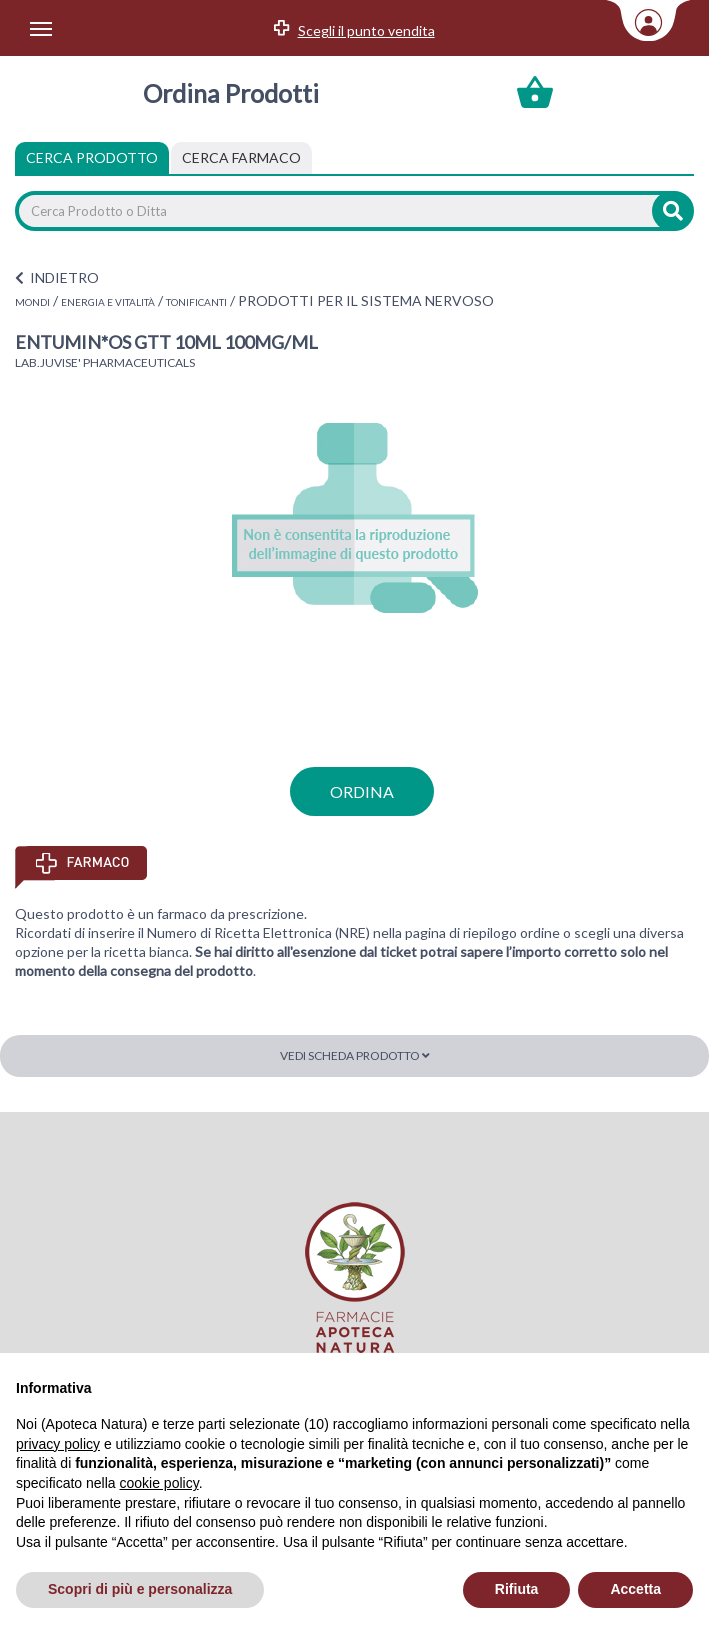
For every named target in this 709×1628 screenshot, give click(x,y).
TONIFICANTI (196, 302)
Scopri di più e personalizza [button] (140, 1589)
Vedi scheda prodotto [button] (355, 1055)
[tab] (241, 158)
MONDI (32, 302)
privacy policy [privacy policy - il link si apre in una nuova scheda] (58, 1444)
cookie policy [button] (159, 1483)
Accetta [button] (635, 1589)
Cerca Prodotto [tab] (92, 157)
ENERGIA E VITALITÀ (108, 302)
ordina (362, 791)
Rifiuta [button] (517, 1589)
